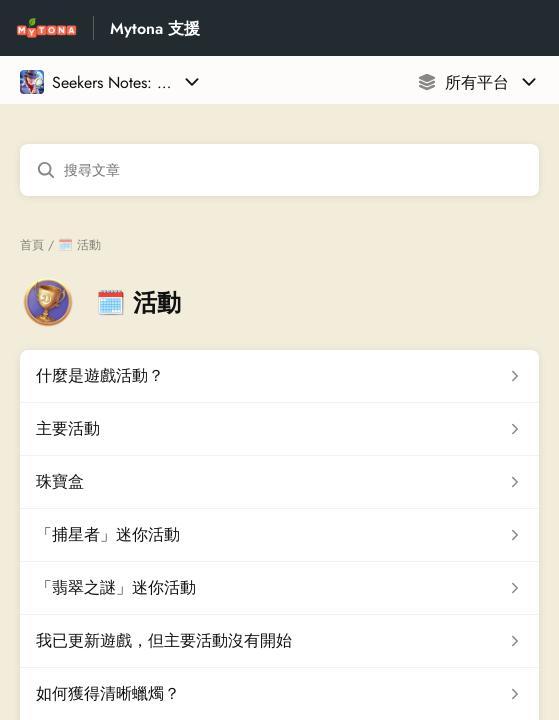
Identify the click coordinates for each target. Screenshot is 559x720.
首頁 (32, 245)
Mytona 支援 (155, 28)
